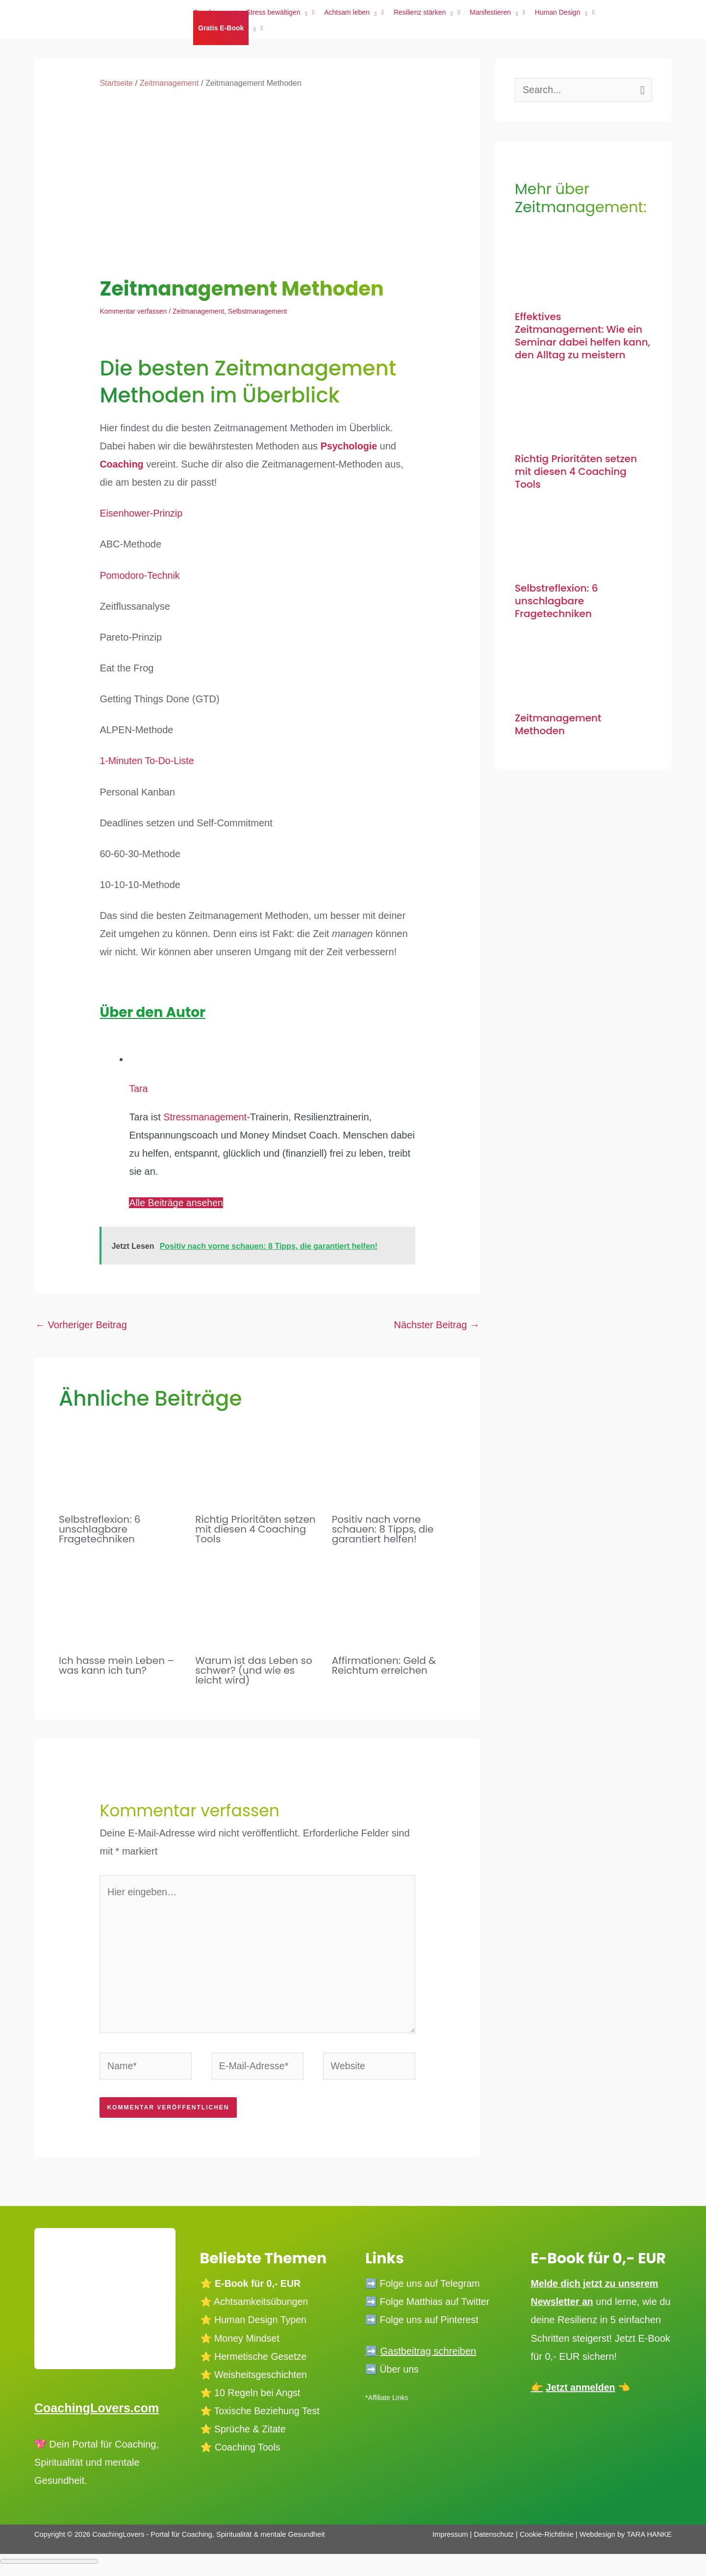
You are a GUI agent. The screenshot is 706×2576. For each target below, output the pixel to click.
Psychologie (349, 446)
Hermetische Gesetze (262, 2359)
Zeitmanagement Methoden (558, 724)
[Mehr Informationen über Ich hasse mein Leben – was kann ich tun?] (121, 1600)
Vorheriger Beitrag (81, 1324)
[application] (252, 28)
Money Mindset (248, 2341)
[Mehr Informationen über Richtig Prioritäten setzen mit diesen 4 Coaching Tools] (257, 1459)
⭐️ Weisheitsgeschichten (255, 2378)
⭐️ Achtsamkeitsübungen (255, 2305)
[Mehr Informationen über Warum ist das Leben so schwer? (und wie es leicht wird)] (257, 1600)
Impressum (450, 2538)
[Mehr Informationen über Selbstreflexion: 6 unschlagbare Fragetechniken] (121, 1459)
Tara (138, 1088)
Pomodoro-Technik (140, 575)
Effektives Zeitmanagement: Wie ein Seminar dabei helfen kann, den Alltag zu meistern (582, 336)
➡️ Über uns (392, 2372)
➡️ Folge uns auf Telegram (423, 2287)
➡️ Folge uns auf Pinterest (423, 2323)
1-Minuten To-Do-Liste (148, 760)
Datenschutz (495, 2538)
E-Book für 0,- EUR (259, 2287)
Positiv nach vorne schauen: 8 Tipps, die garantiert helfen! (383, 1529)
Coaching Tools (248, 2451)
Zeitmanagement (198, 311)
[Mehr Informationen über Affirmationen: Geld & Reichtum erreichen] (394, 1600)
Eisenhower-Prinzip (142, 513)
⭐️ (206, 2323)
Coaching (122, 464)
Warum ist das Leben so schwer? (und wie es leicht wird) (253, 1670)
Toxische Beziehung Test (267, 2414)
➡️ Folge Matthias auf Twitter (428, 2305)
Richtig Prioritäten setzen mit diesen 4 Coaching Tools (255, 1529)
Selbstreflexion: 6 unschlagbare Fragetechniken (99, 1529)
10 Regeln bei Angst (259, 2396)
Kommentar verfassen (133, 311)
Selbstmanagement (257, 311)
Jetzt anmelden (581, 2409)
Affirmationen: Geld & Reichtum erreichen (384, 1665)
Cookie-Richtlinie (547, 2538)
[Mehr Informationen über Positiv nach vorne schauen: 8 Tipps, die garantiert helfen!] (394, 1459)
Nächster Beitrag (436, 1324)
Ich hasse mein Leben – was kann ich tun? (116, 1665)
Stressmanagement (205, 1117)
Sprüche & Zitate (251, 2432)
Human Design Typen (262, 2323)
